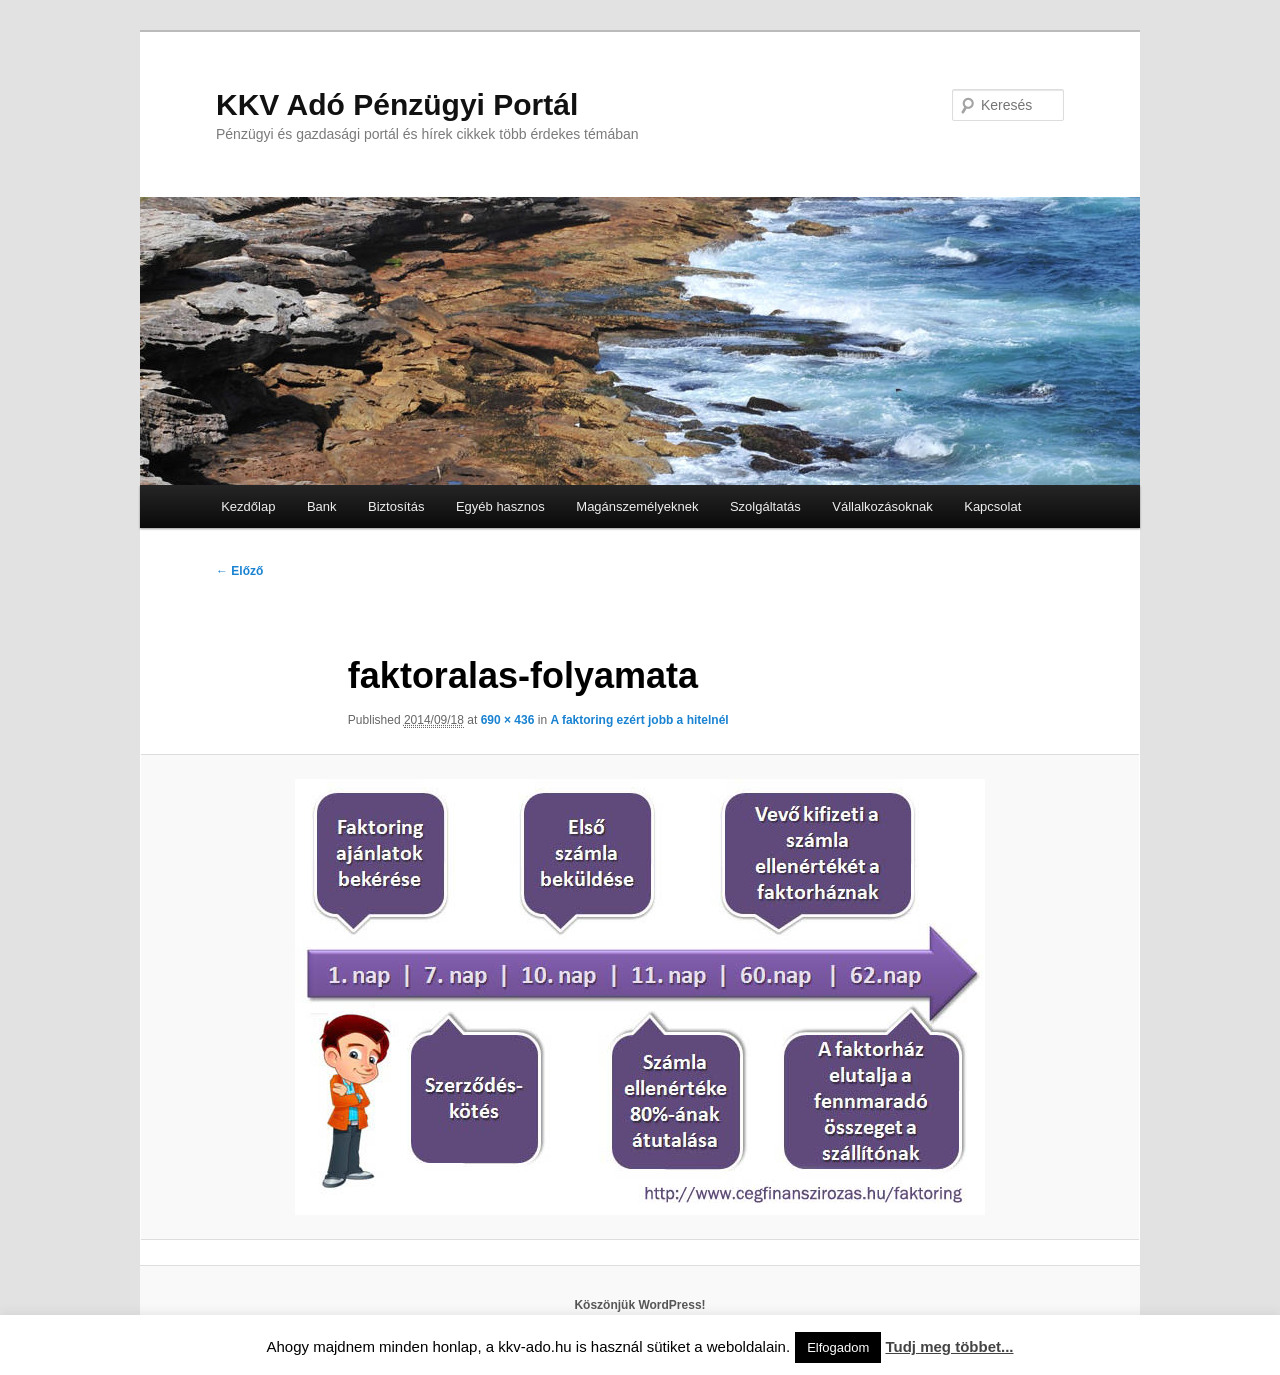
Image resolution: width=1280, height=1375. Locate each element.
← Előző (239, 571)
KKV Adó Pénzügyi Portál (397, 104)
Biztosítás (396, 506)
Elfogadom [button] (838, 1347)
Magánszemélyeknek (637, 506)
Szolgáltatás (765, 506)
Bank (322, 506)
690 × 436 (508, 720)
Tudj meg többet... (949, 1346)
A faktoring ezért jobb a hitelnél (639, 720)
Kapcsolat (992, 506)
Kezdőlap (248, 506)
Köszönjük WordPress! (639, 1305)
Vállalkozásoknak (882, 506)
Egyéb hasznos (500, 506)
